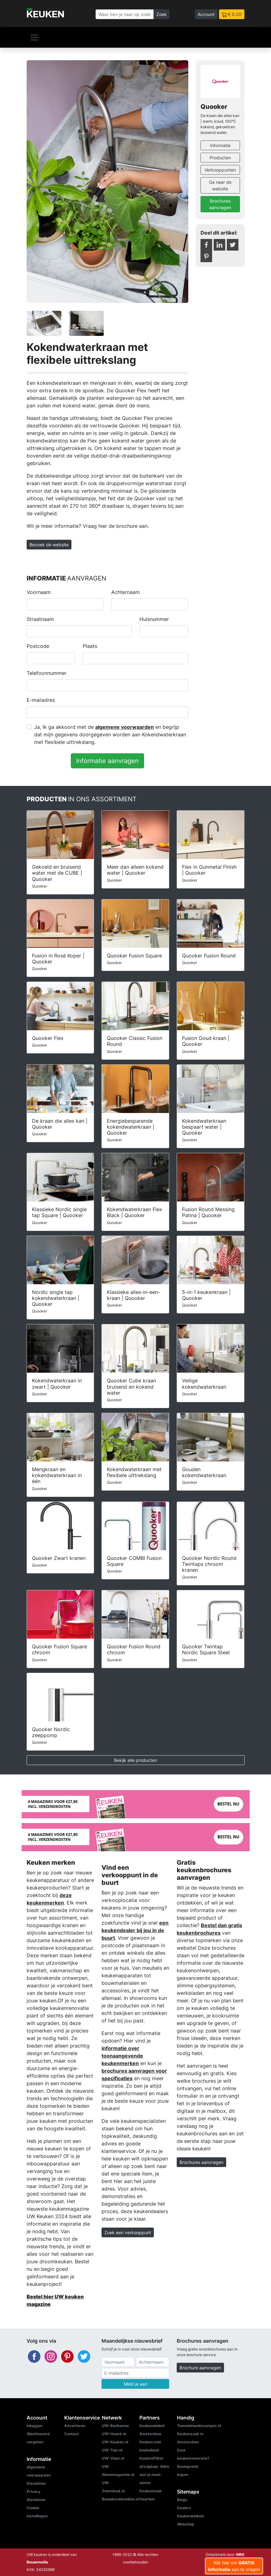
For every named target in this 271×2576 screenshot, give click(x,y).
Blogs (182, 2499)
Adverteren (74, 2425)
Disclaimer (36, 2483)
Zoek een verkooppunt (127, 2232)
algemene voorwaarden (124, 727)
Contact (71, 2433)
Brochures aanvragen (220, 204)
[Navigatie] (34, 37)
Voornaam (39, 592)
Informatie (220, 145)
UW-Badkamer (115, 2425)
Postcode (38, 646)
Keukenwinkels (190, 2516)
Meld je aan (135, 2384)
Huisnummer (154, 619)
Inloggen (34, 2425)
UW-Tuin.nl (112, 2450)
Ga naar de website (220, 185)
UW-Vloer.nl (113, 2458)
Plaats (90, 646)
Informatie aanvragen (107, 761)
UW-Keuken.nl (115, 2442)
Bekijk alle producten (135, 1760)
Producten (220, 157)
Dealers (184, 2507)
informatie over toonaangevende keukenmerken (122, 2055)
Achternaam (125, 592)
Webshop (185, 2524)
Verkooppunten (220, 169)
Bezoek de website (49, 544)
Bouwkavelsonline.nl (120, 2499)
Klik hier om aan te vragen (234, 2566)
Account (206, 14)
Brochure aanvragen (200, 2367)
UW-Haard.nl (114, 2433)
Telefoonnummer (46, 673)
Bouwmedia (37, 2562)
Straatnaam (40, 619)
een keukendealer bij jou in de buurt (135, 1930)
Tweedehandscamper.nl (199, 2425)
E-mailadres (41, 700)
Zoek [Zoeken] (161, 14)
